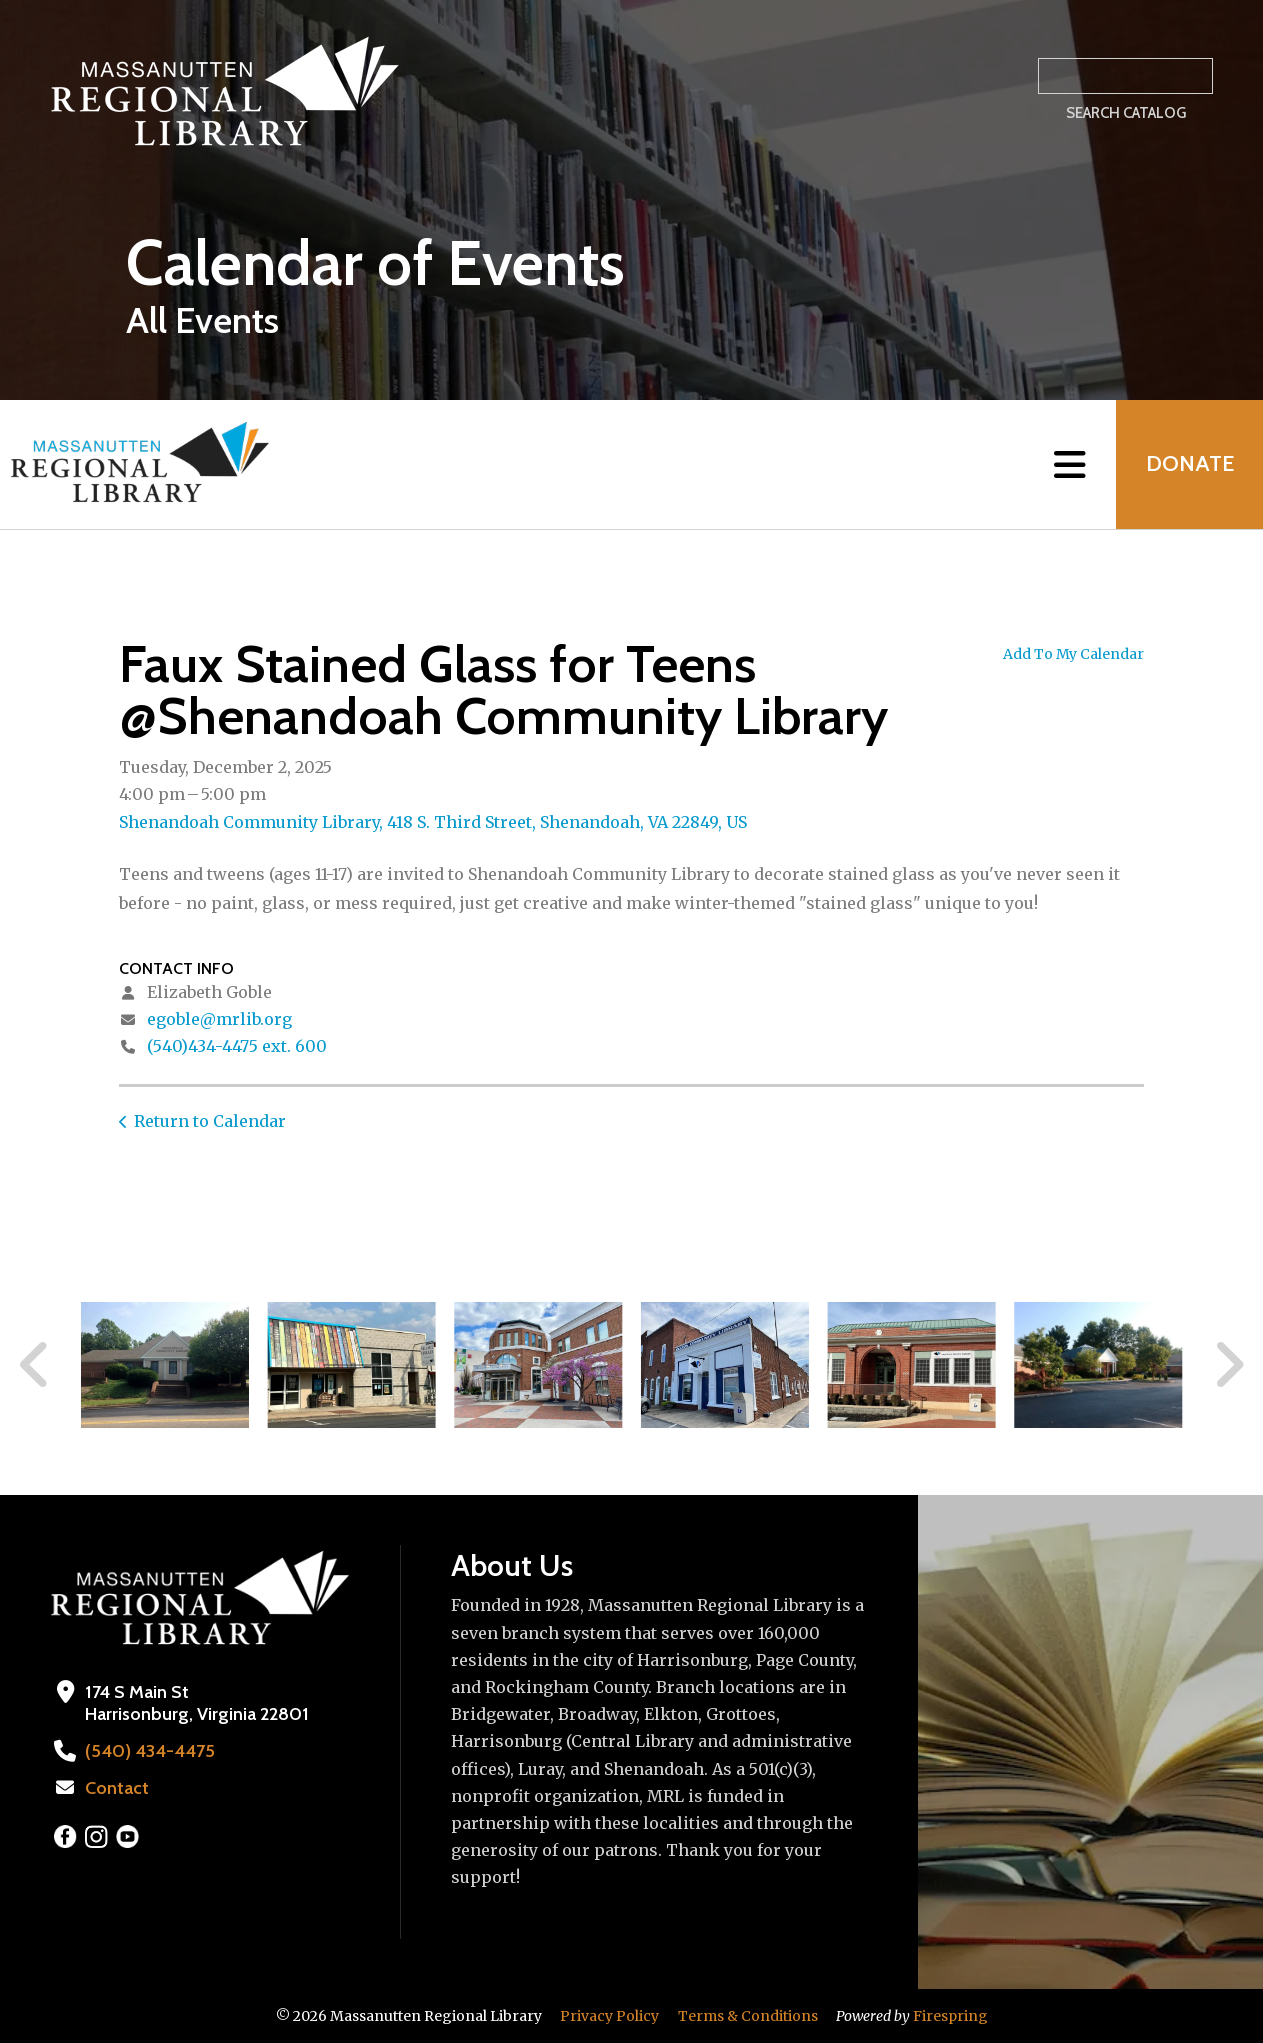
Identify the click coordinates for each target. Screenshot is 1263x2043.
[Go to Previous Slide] (35, 1365)
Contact (117, 1788)
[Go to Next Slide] (1228, 1365)
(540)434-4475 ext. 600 (237, 1046)
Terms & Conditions (748, 2016)
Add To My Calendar (1073, 654)
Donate (1189, 464)
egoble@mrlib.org (219, 1019)
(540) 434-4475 (147, 1751)
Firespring (950, 2016)
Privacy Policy (609, 2016)
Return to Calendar (210, 1121)
